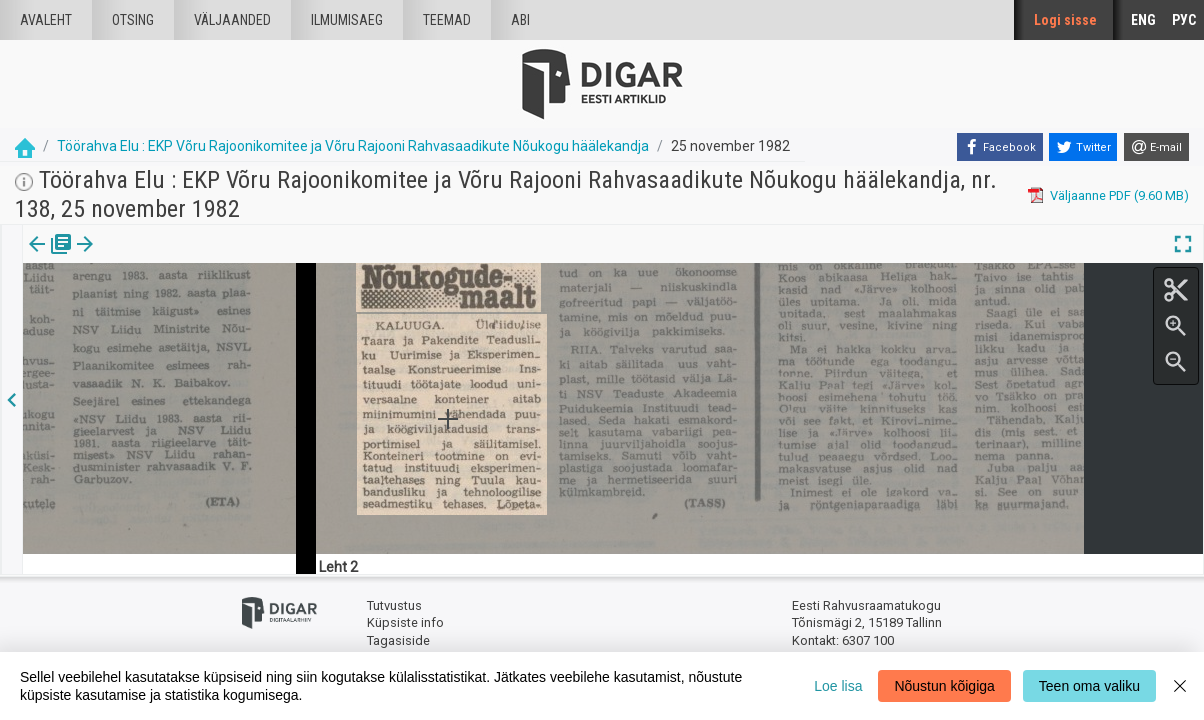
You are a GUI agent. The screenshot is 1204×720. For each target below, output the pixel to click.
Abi (520, 20)
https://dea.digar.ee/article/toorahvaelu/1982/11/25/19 (183, 313)
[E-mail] (1156, 147)
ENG (1143, 20)
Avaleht (46, 20)
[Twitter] (1083, 147)
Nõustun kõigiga (944, 686)
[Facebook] (1000, 147)
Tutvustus (394, 605)
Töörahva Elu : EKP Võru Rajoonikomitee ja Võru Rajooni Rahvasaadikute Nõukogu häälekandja (353, 146)
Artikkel (140, 258)
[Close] (1180, 686)
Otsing (133, 20)
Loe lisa (838, 686)
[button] (171, 258)
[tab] (50, 258)
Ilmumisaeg (347, 20)
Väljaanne (50, 258)
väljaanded (232, 20)
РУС (1184, 20)
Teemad (447, 20)
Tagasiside (398, 640)
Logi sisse (1065, 20)
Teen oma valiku (1089, 686)
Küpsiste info (405, 622)
